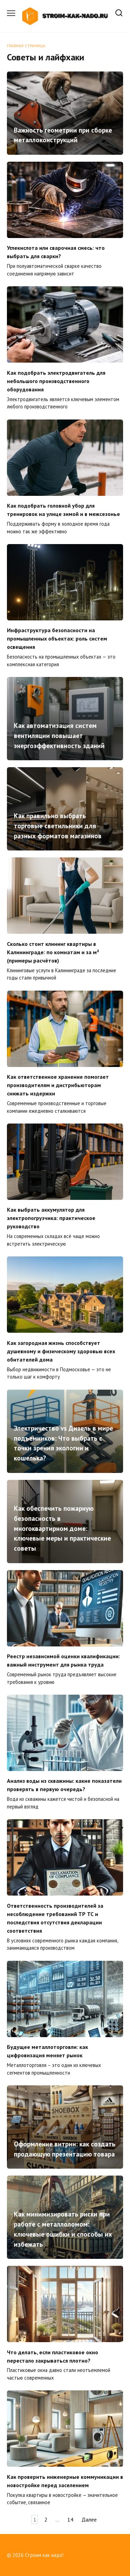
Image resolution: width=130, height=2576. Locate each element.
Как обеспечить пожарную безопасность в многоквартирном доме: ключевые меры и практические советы (62, 1528)
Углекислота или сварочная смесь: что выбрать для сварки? (56, 252)
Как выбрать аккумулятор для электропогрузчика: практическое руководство (51, 1218)
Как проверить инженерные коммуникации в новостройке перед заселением (65, 2480)
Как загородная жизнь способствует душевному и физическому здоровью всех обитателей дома (61, 1351)
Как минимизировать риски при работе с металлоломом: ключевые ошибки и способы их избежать (63, 2229)
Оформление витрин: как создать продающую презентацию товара (64, 2148)
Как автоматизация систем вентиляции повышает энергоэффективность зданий (59, 735)
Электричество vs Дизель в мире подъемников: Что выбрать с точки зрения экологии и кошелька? (63, 1443)
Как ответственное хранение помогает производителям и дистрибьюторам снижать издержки (58, 1085)
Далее (89, 2519)
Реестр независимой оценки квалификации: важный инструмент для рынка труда (63, 1660)
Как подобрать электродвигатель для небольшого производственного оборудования (56, 380)
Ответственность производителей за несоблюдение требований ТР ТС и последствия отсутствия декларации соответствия (55, 1918)
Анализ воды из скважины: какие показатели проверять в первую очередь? (64, 1785)
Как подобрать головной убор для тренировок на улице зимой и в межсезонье (63, 509)
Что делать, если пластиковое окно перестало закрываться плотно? (52, 2356)
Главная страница (26, 45)
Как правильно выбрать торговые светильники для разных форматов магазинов (58, 825)
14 (70, 2519)
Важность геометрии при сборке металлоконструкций (63, 135)
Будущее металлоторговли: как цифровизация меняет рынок (47, 2051)
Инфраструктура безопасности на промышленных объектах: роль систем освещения (57, 638)
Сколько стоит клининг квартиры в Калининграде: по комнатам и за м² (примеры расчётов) (53, 952)
